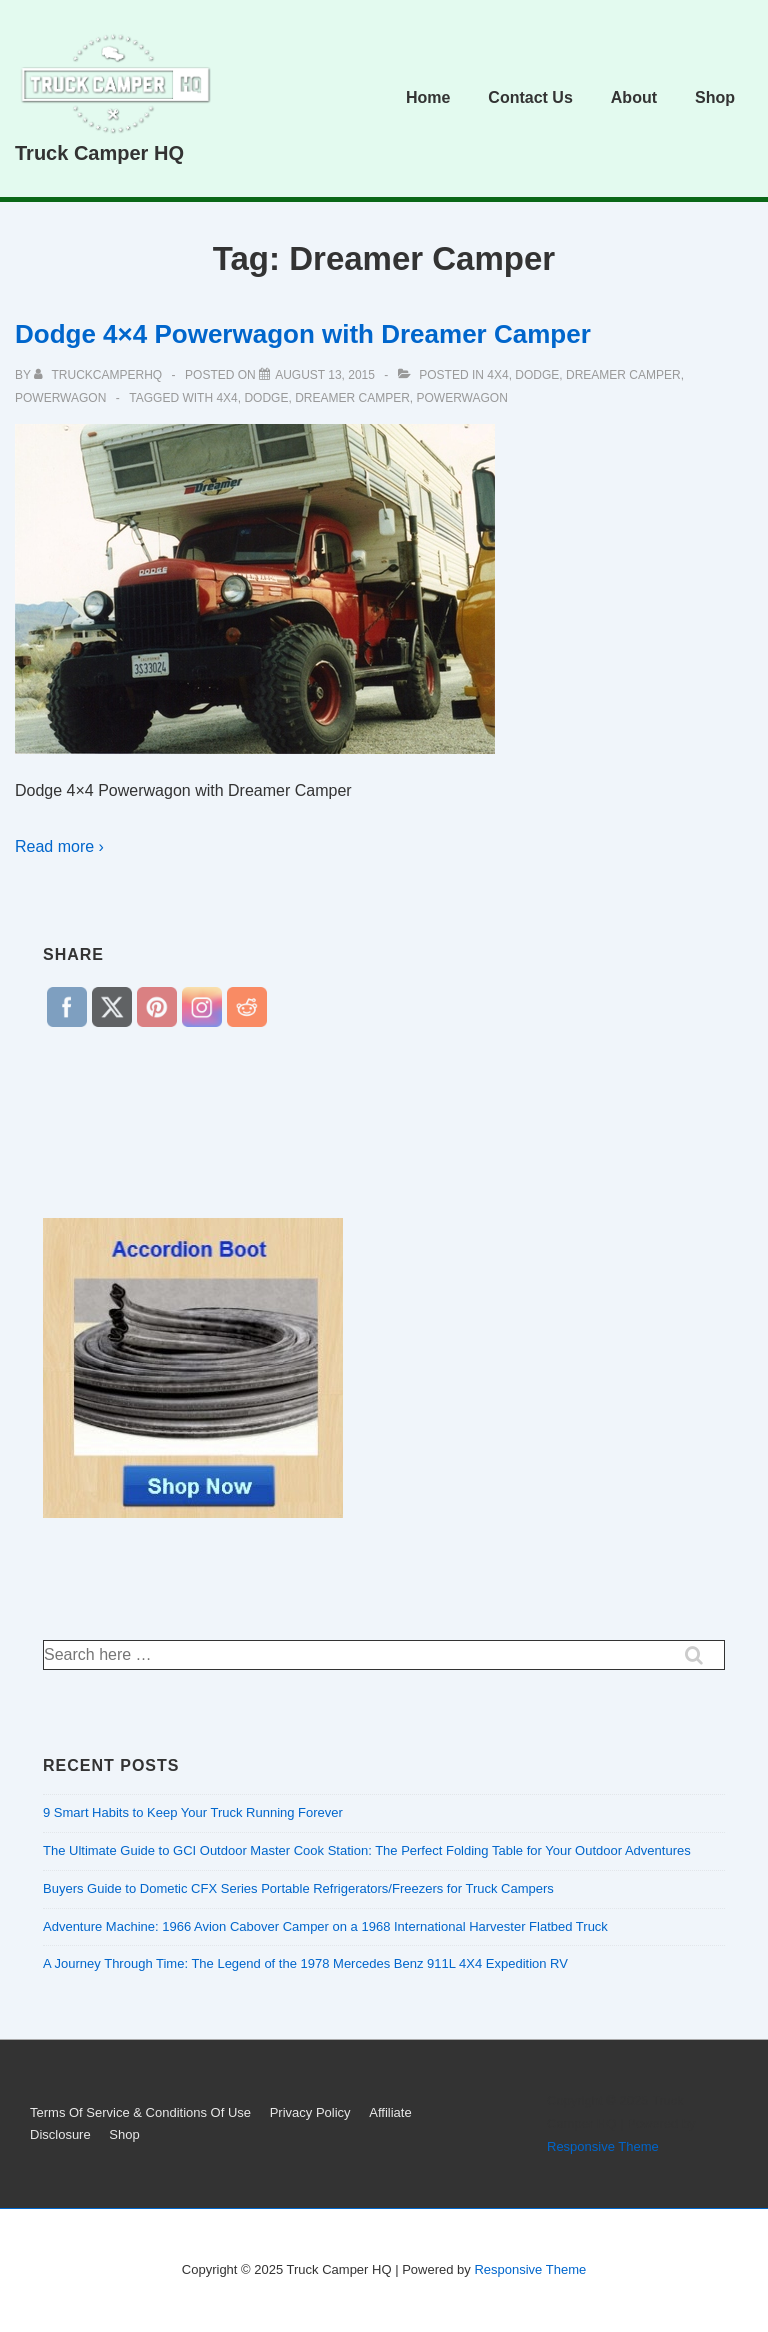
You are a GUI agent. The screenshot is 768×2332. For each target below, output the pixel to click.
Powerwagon (60, 398)
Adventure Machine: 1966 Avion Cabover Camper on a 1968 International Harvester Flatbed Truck (325, 1926)
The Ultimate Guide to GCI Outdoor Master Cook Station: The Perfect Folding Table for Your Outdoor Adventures (367, 1850)
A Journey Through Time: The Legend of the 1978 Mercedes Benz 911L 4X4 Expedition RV (305, 1963)
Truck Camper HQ (99, 153)
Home (428, 97)
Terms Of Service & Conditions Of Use (140, 2112)
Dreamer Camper (623, 375)
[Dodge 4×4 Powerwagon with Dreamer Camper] (325, 375)
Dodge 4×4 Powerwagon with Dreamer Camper (303, 334)
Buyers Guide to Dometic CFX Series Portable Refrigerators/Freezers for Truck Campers (298, 1888)
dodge (537, 375)
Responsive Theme (603, 2146)
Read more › (59, 846)
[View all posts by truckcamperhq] (99, 375)
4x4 (497, 375)
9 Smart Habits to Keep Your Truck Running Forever (193, 1812)
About (634, 97)
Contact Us (530, 97)
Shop (715, 97)
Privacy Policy (310, 2112)
